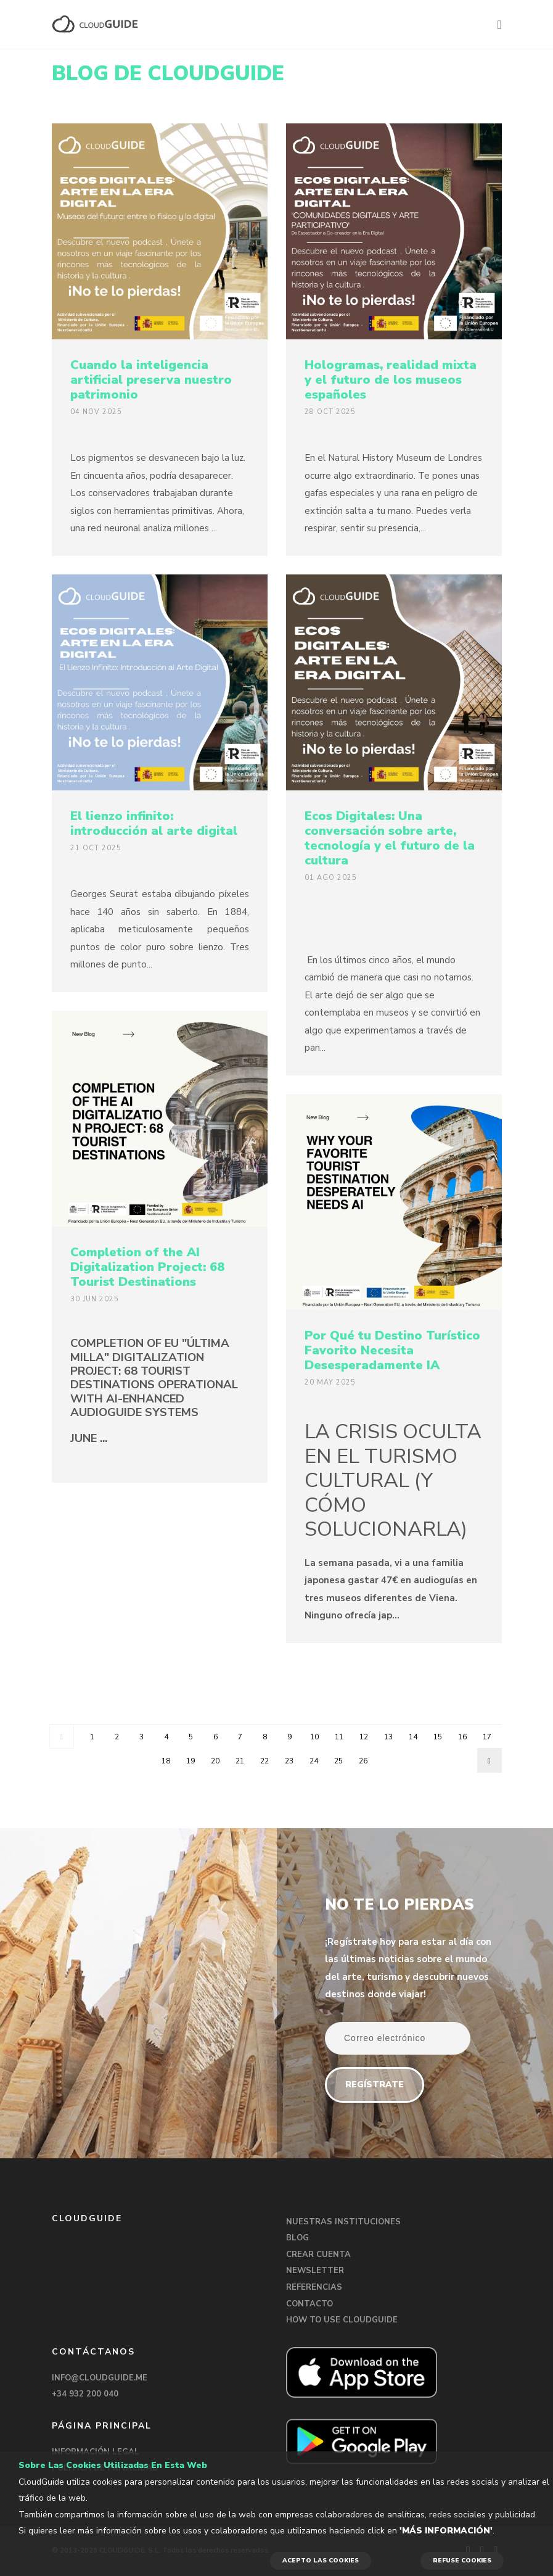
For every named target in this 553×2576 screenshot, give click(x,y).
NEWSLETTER (315, 2270)
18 (166, 1761)
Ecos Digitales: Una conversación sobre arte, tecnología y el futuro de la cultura (390, 838)
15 (437, 1737)
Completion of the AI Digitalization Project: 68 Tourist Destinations (147, 1267)
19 (190, 1761)
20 (215, 1761)
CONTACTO (309, 2303)
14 (413, 1737)
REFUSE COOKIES (462, 2560)
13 (388, 1737)
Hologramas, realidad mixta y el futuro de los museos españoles (391, 380)
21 (240, 1761)
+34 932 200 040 (85, 2394)
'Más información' (446, 2531)
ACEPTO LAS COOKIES (320, 2560)
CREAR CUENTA (318, 2254)
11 (339, 1737)
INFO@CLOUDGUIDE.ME (99, 2377)
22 (264, 1761)
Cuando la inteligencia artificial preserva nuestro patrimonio (151, 380)
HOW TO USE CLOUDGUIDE (342, 2319)
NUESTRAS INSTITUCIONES (343, 2221)
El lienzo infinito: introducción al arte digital (153, 823)
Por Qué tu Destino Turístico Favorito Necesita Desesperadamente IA (392, 1350)
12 (363, 1737)
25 (338, 1761)
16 (462, 1737)
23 (289, 1761)
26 (363, 1761)
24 (313, 1761)
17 (487, 1737)
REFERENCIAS (314, 2287)
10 (314, 1737)
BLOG (297, 2237)
